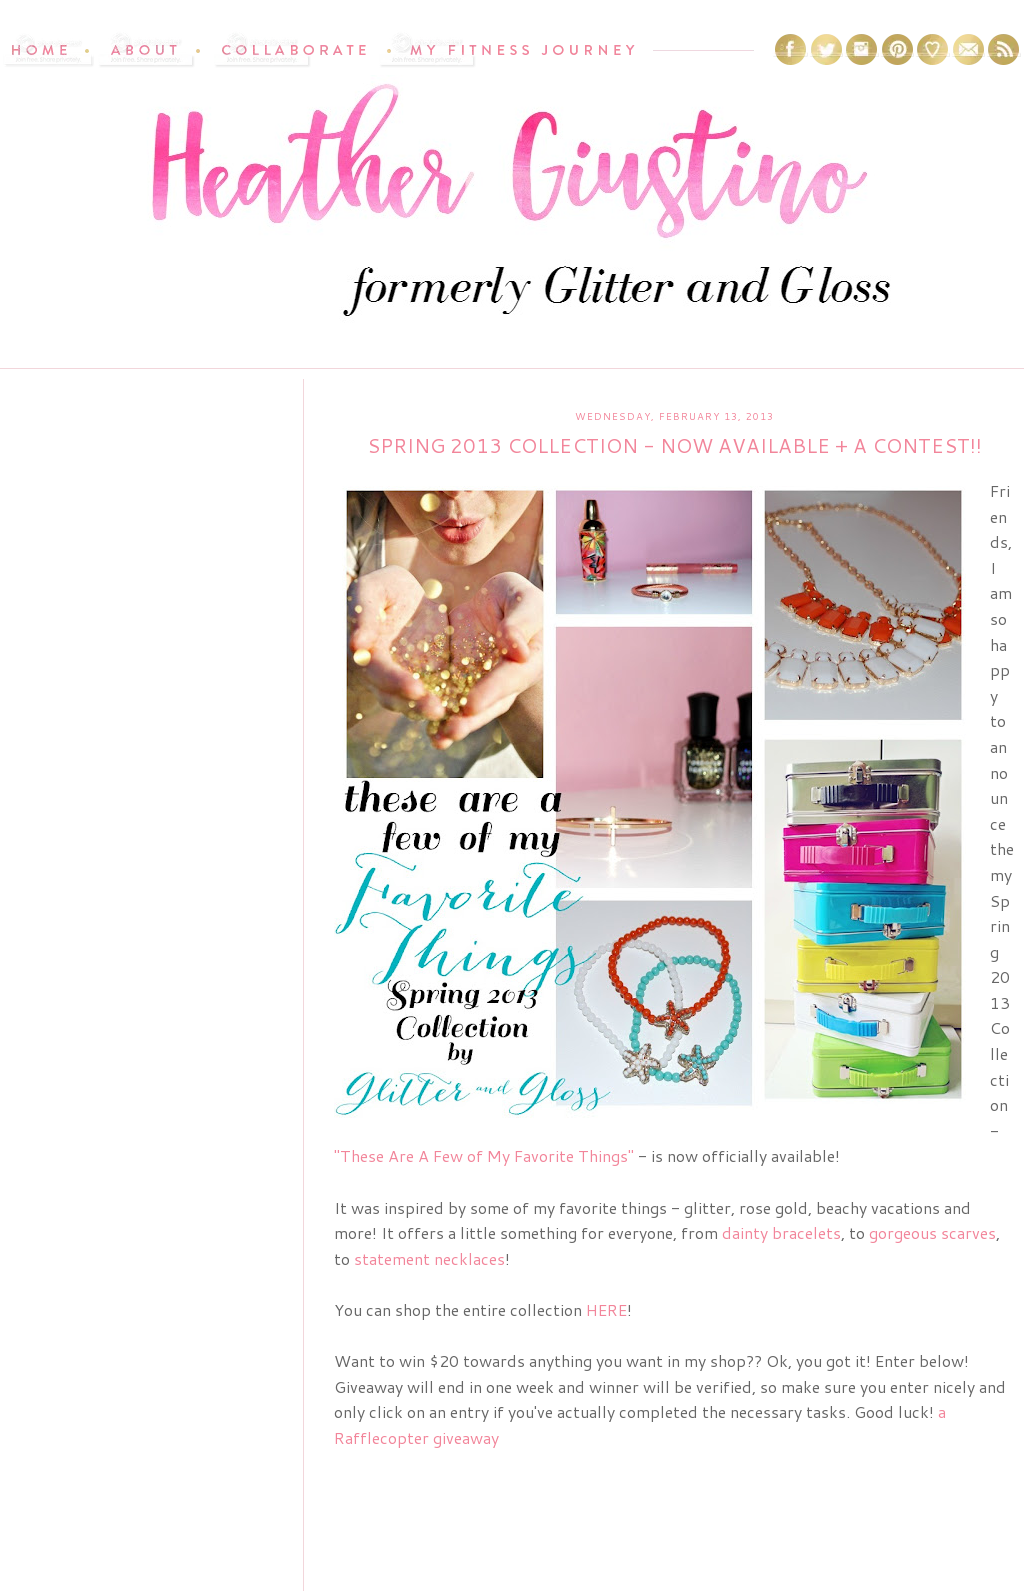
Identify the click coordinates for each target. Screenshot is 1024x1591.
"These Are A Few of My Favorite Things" (484, 1155)
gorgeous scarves (932, 1232)
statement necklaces (429, 1258)
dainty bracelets (781, 1232)
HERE (606, 1309)
